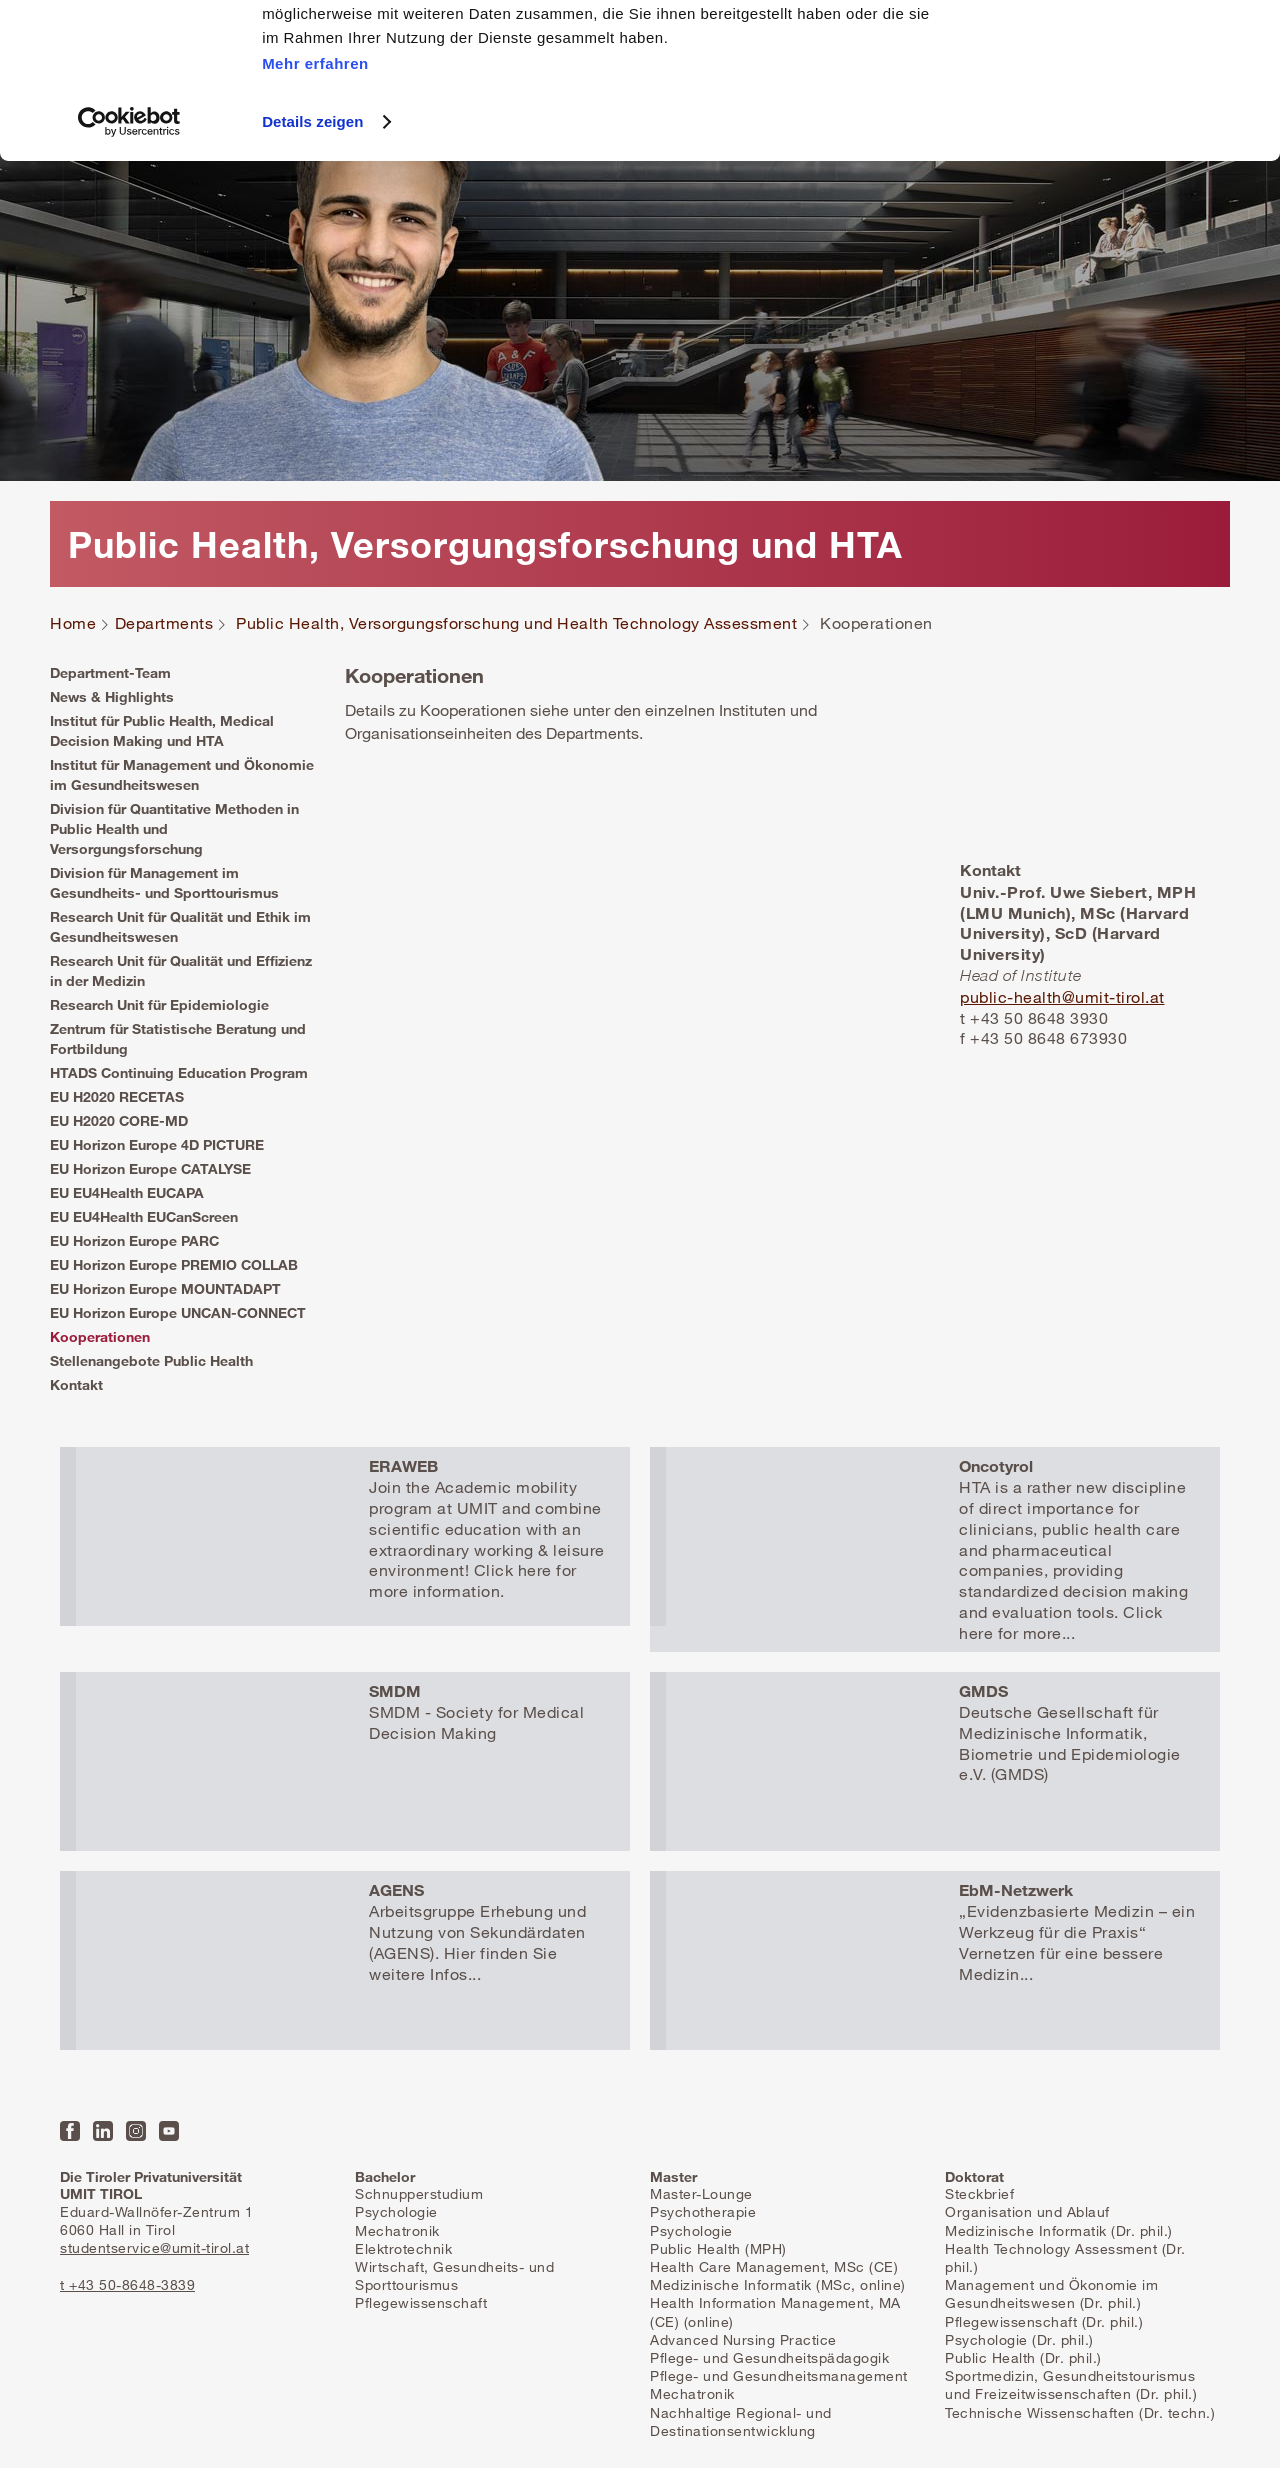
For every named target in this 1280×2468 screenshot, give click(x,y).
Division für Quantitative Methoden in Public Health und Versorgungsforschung (174, 828)
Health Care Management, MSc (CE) (774, 2266)
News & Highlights (112, 696)
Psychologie (396, 2211)
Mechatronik (397, 2230)
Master (673, 2176)
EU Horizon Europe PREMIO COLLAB (174, 1264)
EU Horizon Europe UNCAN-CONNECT (178, 1312)
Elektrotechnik (403, 2248)
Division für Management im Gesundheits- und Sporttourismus (164, 882)
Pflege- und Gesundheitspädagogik (769, 2357)
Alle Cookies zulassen (1113, 49)
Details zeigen (312, 276)
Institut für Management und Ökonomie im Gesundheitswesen (182, 774)
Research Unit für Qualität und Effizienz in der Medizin (181, 970)
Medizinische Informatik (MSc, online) (778, 2284)
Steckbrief (979, 2193)
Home (73, 623)
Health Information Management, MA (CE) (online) (775, 2311)
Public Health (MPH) (718, 2248)
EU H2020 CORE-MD (119, 1120)
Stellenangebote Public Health (151, 1360)
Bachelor (385, 2176)
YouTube (169, 2131)
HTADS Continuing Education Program (179, 1072)
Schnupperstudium (419, 2193)
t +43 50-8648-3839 (127, 2284)
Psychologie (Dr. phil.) (1019, 2339)
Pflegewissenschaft (421, 2302)
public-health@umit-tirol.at (1062, 997)
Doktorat (974, 2176)
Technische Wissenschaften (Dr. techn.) (1080, 2412)
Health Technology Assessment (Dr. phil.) (1065, 2257)
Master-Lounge (701, 2193)
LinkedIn (103, 2131)
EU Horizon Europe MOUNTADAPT (165, 1288)
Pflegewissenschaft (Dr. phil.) (1044, 2321)
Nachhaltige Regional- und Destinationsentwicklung (741, 2421)
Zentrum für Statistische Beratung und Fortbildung (178, 1038)
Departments (164, 623)
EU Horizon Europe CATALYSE (150, 1168)
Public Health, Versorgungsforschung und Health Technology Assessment (516, 623)
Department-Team (110, 672)
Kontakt (76, 1384)
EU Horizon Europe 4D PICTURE (157, 1144)
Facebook (70, 2131)
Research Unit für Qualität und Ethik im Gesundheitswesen (180, 926)
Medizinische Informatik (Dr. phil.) (1059, 2230)
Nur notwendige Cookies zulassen (1112, 108)
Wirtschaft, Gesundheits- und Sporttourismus (454, 2275)
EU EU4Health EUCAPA (127, 1192)
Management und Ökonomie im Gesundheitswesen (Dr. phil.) (1051, 2293)
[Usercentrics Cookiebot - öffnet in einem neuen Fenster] (129, 277)
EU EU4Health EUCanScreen (144, 1216)
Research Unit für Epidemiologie (159, 1004)
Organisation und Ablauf (1027, 2211)
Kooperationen (100, 1336)
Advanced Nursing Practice (743, 2339)
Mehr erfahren (315, 218)
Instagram (136, 2131)
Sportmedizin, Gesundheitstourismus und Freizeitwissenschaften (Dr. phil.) (1071, 2384)
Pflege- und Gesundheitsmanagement (779, 2375)
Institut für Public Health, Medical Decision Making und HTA (162, 730)
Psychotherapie (703, 2211)
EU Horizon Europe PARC (134, 1240)
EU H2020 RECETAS (117, 1096)
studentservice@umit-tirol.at (154, 2247)
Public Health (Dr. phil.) (1023, 2357)
